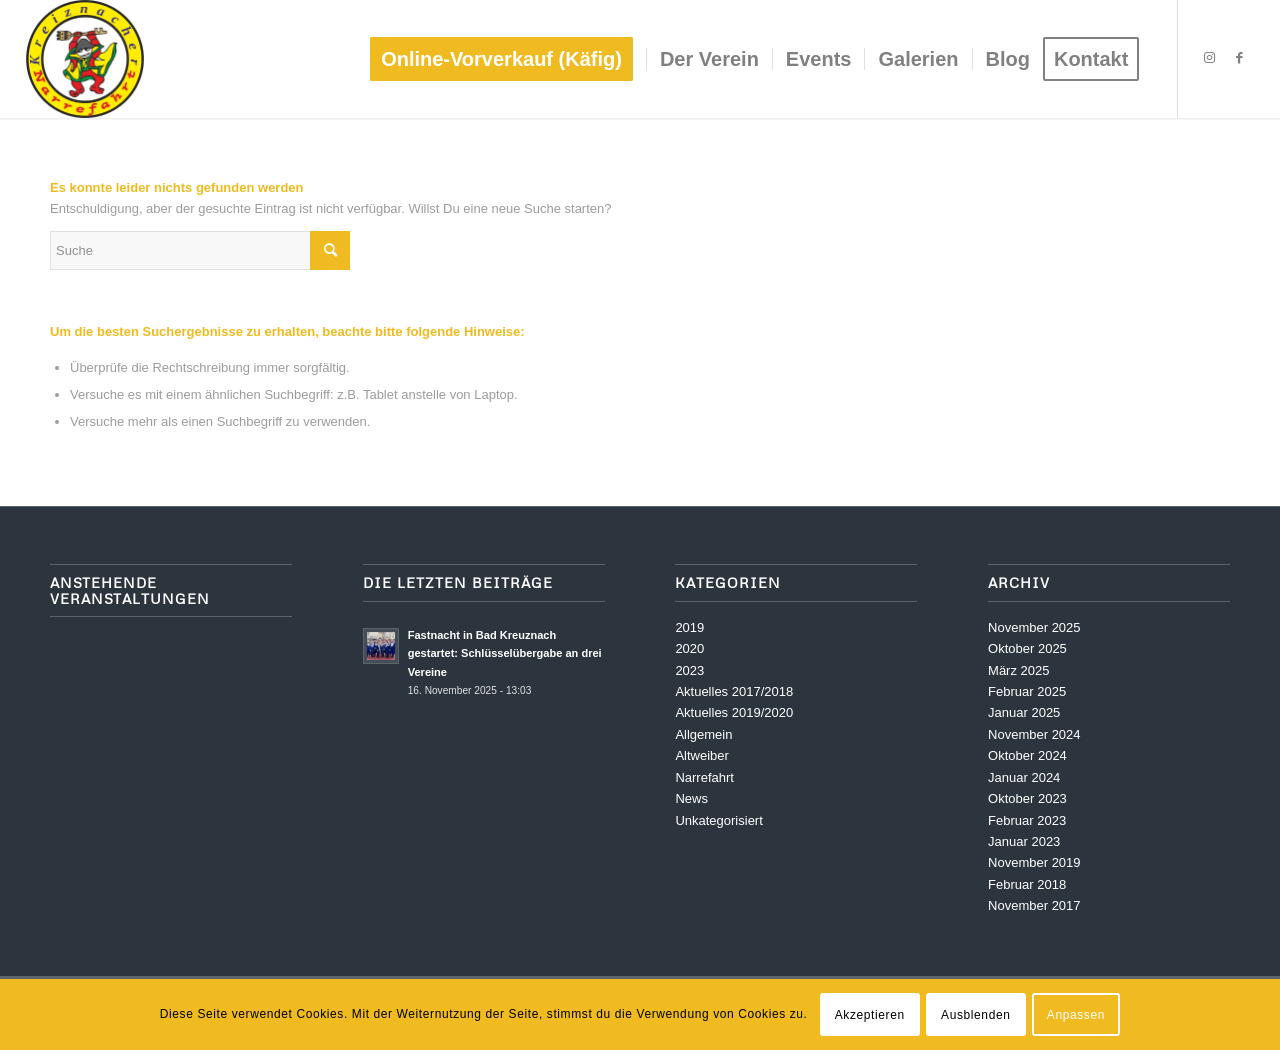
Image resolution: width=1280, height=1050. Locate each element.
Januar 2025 (1024, 712)
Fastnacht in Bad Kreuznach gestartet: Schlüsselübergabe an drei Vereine (505, 654)
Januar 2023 (1024, 841)
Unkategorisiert (718, 820)
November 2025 (1034, 627)
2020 (689, 648)
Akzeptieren (870, 1015)
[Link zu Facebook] (1239, 58)
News (691, 798)
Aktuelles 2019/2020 (734, 712)
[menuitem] (508, 59)
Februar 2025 (1027, 691)
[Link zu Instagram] (1209, 58)
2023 (689, 670)
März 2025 (1018, 670)
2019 (689, 627)
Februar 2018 (1027, 884)
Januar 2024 (1024, 777)
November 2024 (1034, 734)
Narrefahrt (704, 777)
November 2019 (1034, 862)
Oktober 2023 (1027, 798)
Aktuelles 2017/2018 (734, 691)
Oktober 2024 (1027, 755)
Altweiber (701, 755)
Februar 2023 (1027, 820)
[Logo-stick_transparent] (85, 59)
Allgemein (703, 734)
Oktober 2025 (1027, 648)
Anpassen (1076, 1015)
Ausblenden (975, 1015)
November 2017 (1034, 905)
